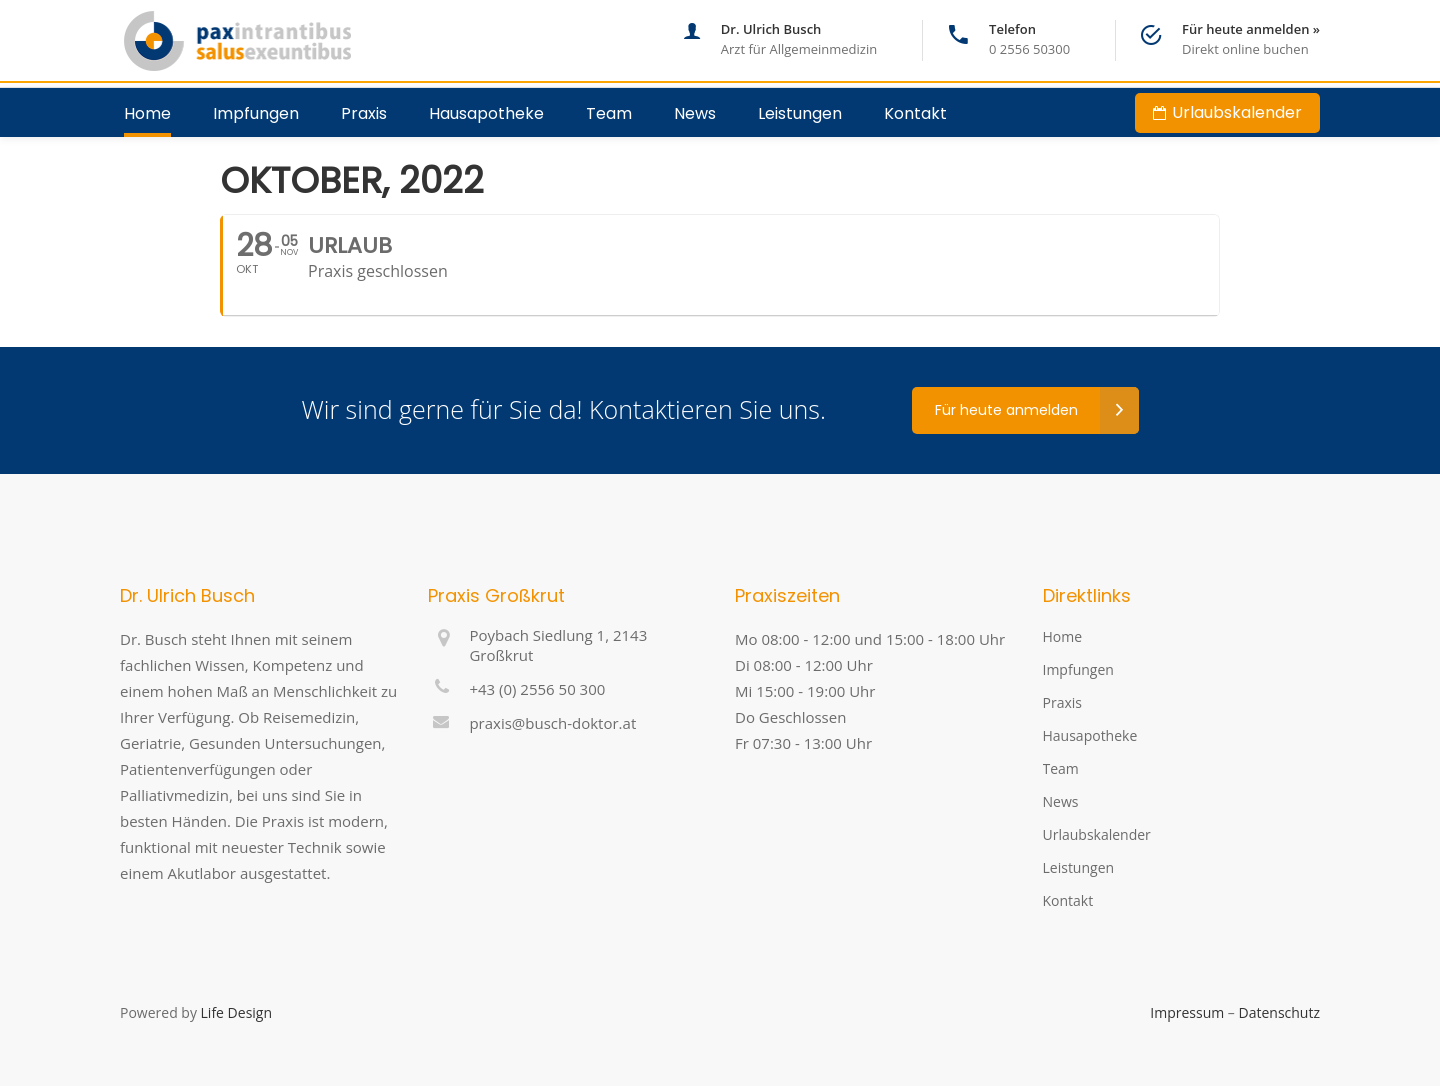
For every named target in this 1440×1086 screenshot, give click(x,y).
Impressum (1187, 1012)
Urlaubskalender (1097, 834)
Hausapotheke (1090, 735)
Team (1061, 768)
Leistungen (1079, 867)
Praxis (1062, 702)
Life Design (236, 1012)
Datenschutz (1279, 1012)
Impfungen (1078, 669)
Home (1063, 636)
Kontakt (1068, 900)
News (1061, 801)
